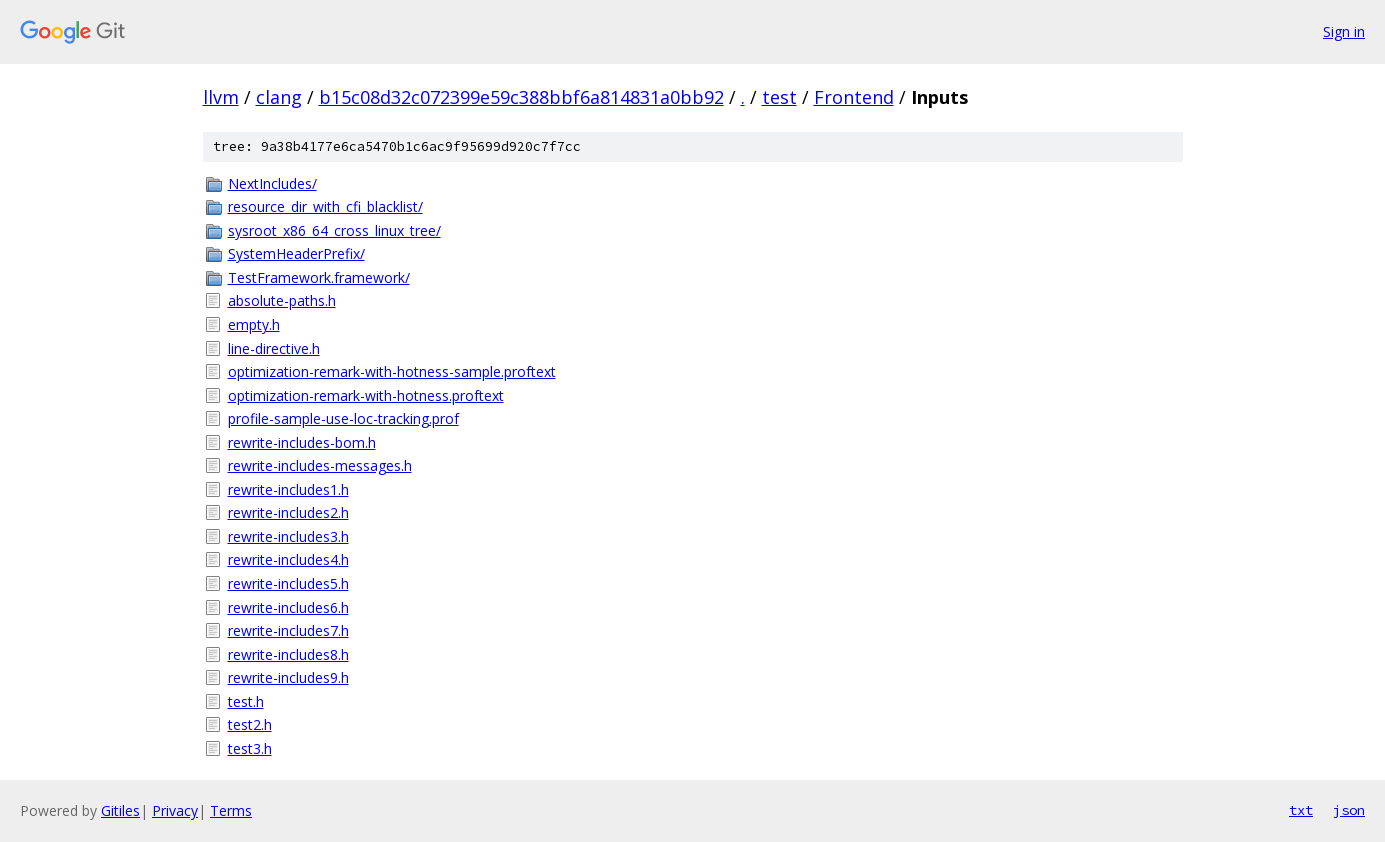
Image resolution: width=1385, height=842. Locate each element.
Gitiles (120, 810)
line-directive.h (274, 348)
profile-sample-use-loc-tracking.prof (343, 418)
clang (279, 97)
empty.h (254, 324)
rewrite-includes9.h (288, 677)
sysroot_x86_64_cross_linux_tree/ (334, 230)
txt (1301, 810)
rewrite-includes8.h (288, 654)
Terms (231, 810)
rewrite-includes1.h (288, 489)
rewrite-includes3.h (288, 536)
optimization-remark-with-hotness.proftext (366, 395)
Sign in (1344, 31)
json (1349, 810)
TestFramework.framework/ (319, 277)
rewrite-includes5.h (288, 583)
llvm (221, 97)
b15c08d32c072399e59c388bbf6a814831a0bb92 (521, 97)
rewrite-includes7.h (288, 630)
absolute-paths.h (282, 300)
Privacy (175, 810)
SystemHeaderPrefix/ (296, 253)
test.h (246, 701)
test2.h (250, 724)
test (779, 97)
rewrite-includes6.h (288, 607)
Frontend (854, 97)
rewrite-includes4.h (288, 559)
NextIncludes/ (272, 183)
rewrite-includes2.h (288, 512)
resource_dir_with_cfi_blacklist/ (325, 206)
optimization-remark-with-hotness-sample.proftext (392, 371)
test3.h (250, 748)
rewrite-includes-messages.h (320, 465)
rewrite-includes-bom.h (302, 442)
